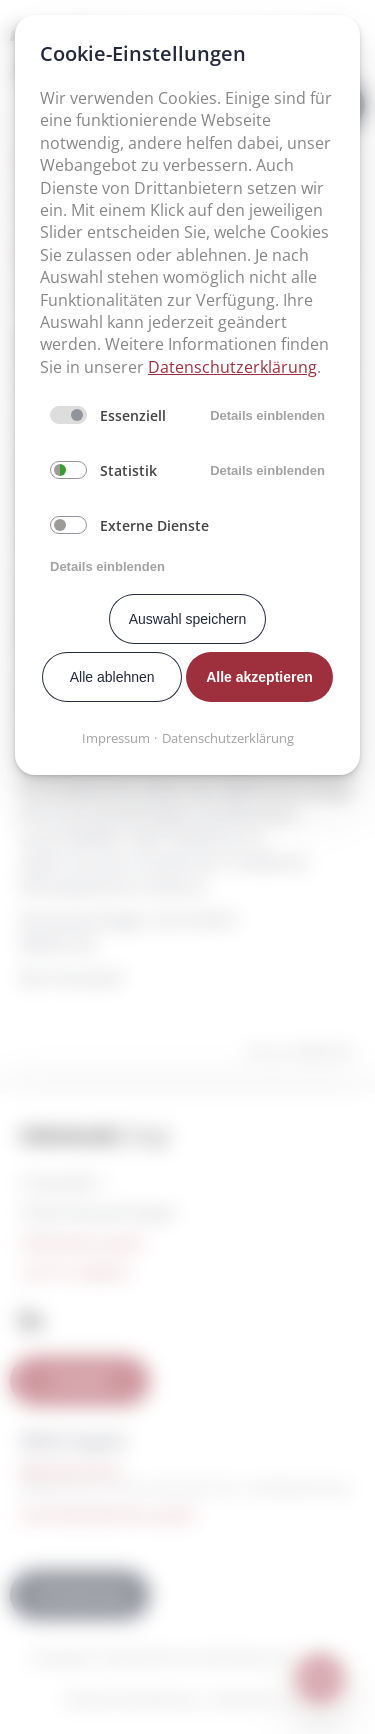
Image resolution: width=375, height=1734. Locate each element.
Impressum (116, 738)
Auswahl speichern (188, 619)
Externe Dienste (154, 525)
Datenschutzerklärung (232, 367)
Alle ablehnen (112, 677)
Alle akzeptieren (259, 677)
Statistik (128, 470)
